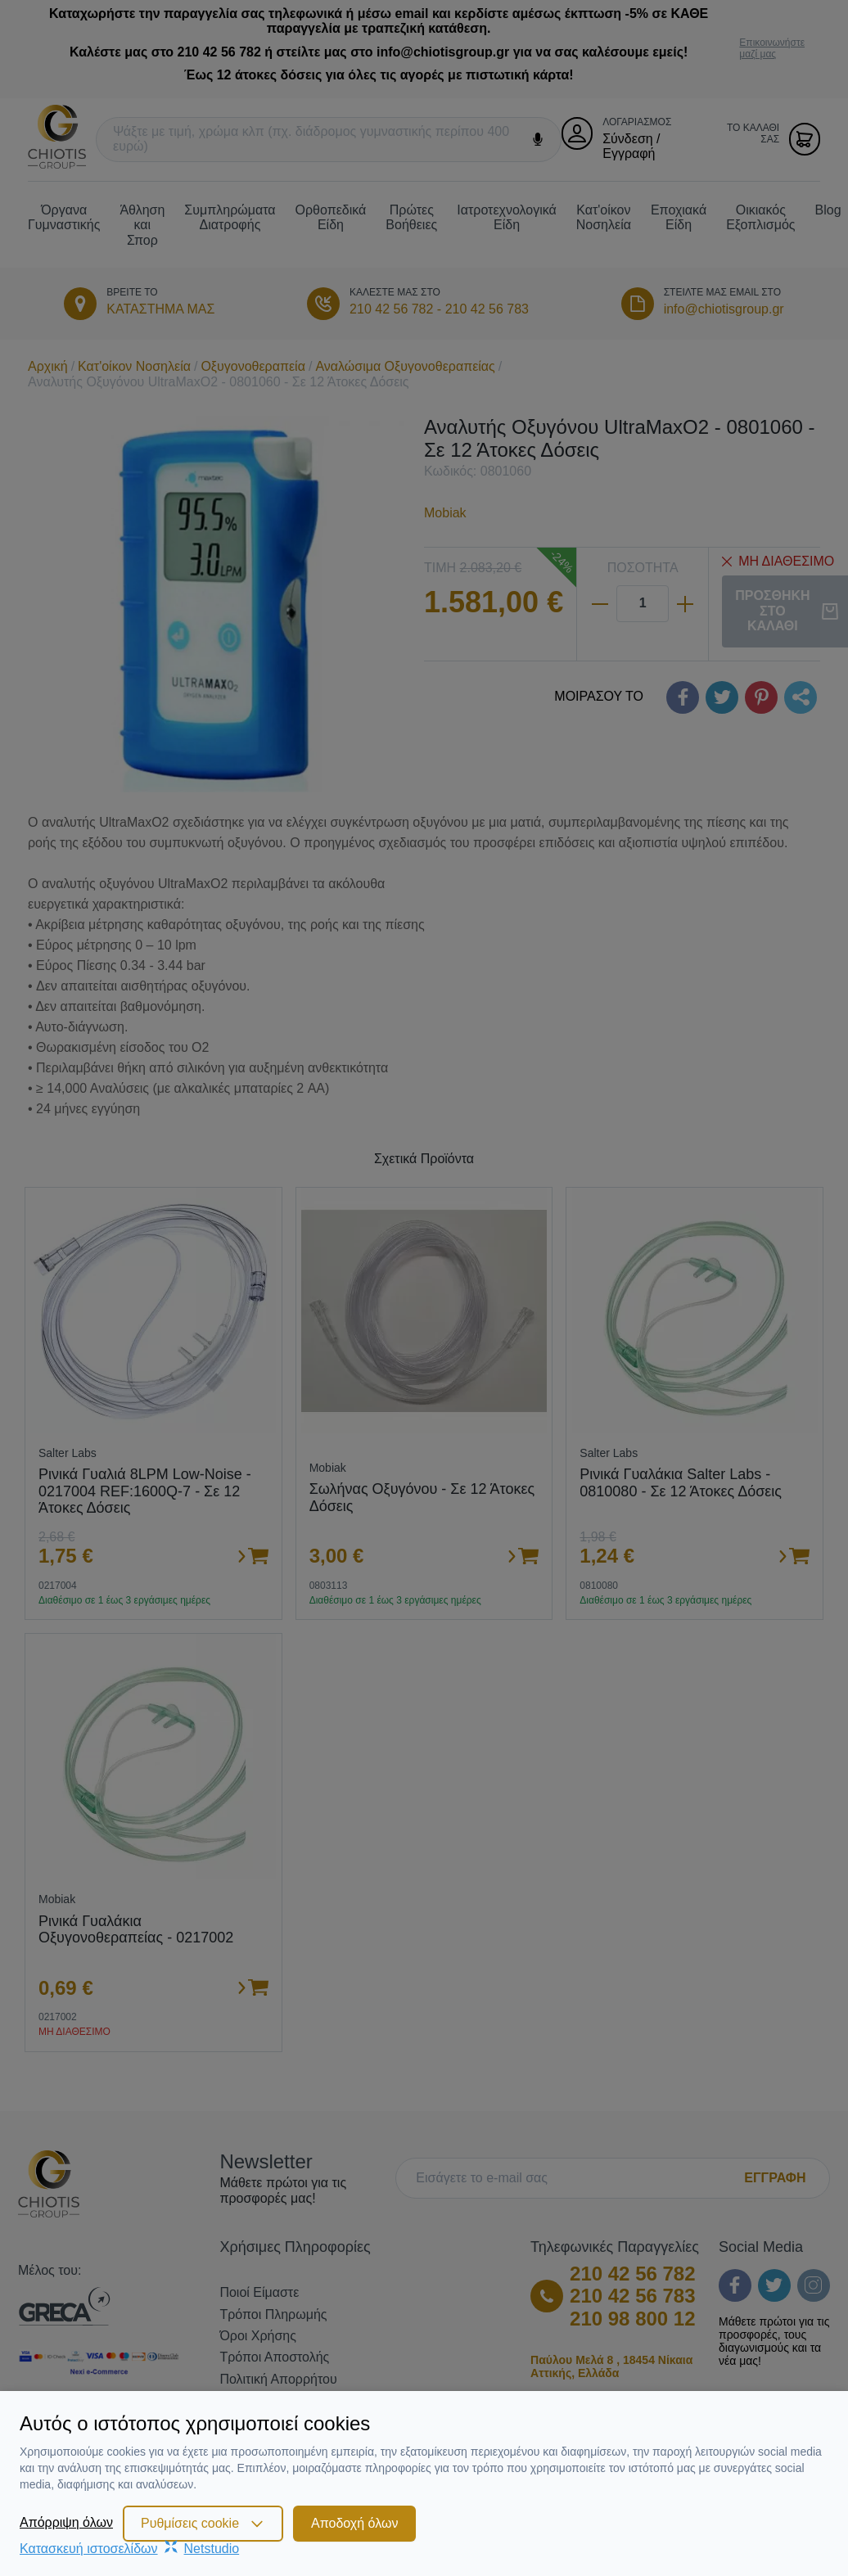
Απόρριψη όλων (66, 2522)
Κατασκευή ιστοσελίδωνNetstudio (129, 2549)
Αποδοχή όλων (354, 2523)
